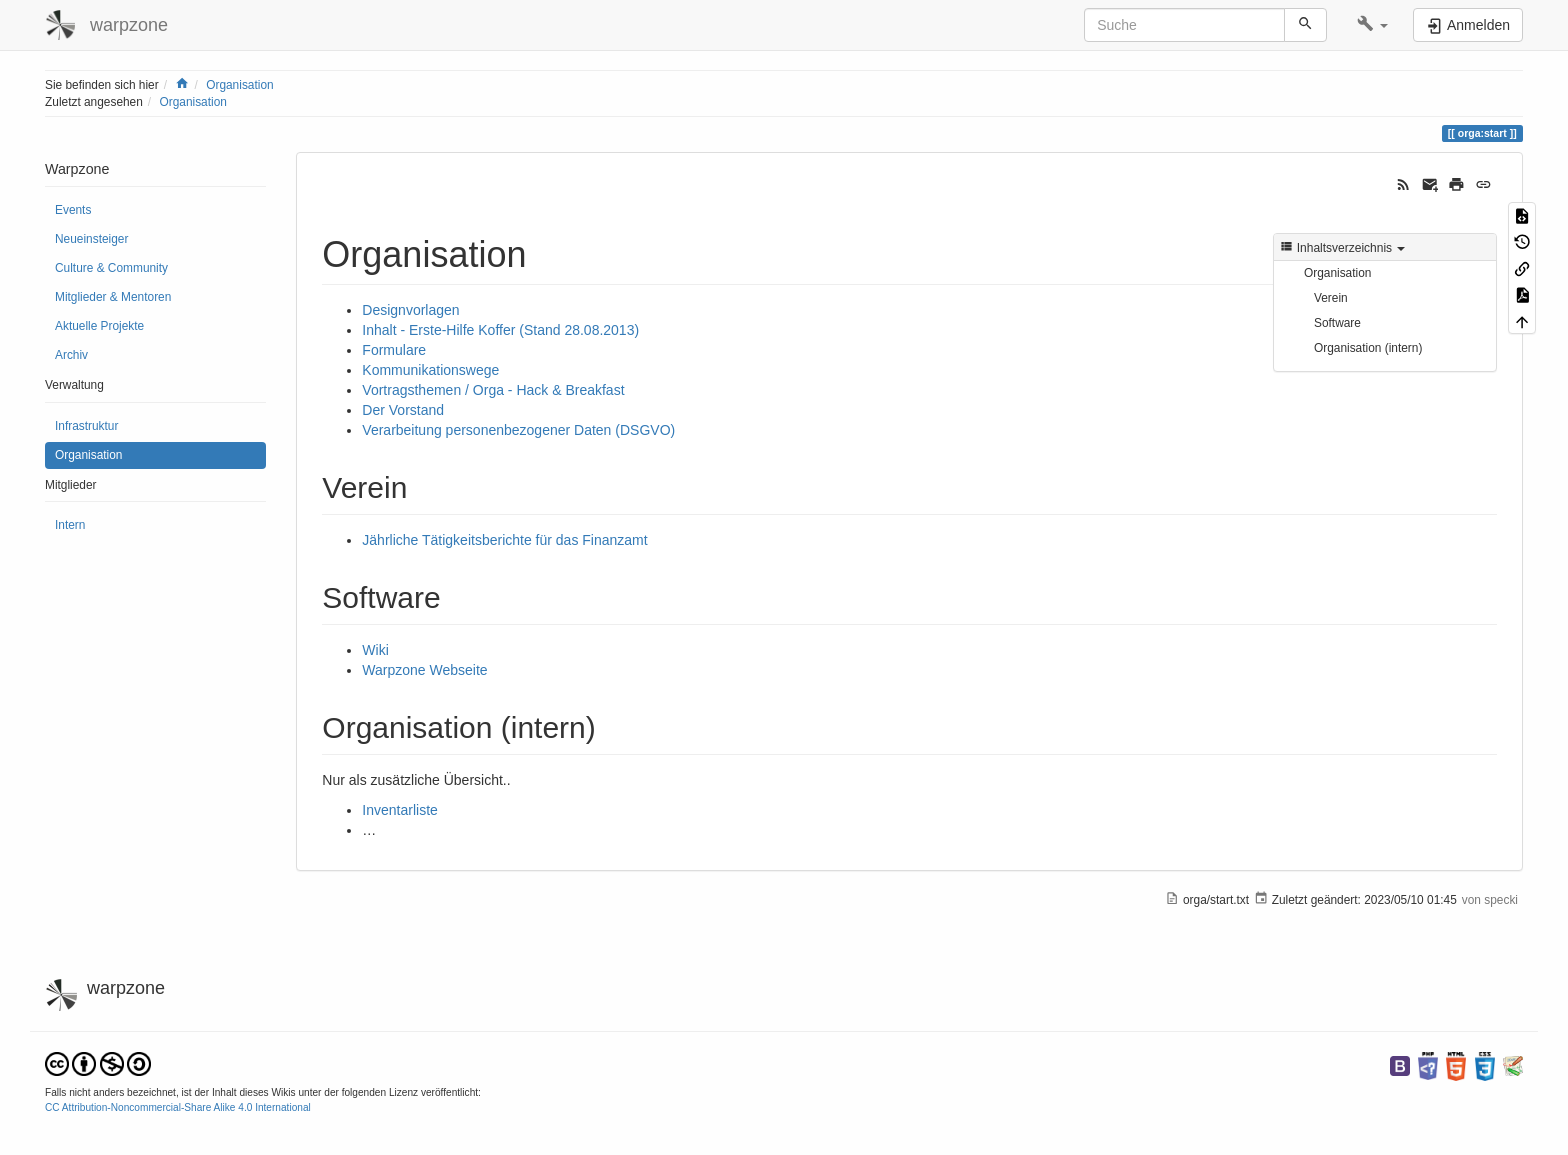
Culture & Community (111, 268)
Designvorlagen (410, 310)
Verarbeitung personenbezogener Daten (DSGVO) (518, 430)
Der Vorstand (403, 410)
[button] (1372, 25)
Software (1337, 323)
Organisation (239, 85)
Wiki (375, 650)
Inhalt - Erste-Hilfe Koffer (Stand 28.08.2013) (500, 330)
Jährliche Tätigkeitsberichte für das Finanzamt (504, 540)
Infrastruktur (86, 426)
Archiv (71, 355)
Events (73, 210)
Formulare (394, 350)
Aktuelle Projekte (99, 326)
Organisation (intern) (1368, 348)
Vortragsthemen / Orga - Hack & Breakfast (493, 390)
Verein (1331, 298)
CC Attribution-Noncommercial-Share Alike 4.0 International (178, 1107)
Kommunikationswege (430, 370)
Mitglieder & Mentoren (113, 297)
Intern (70, 525)
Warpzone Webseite (424, 670)
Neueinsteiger (91, 239)
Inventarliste (399, 810)
